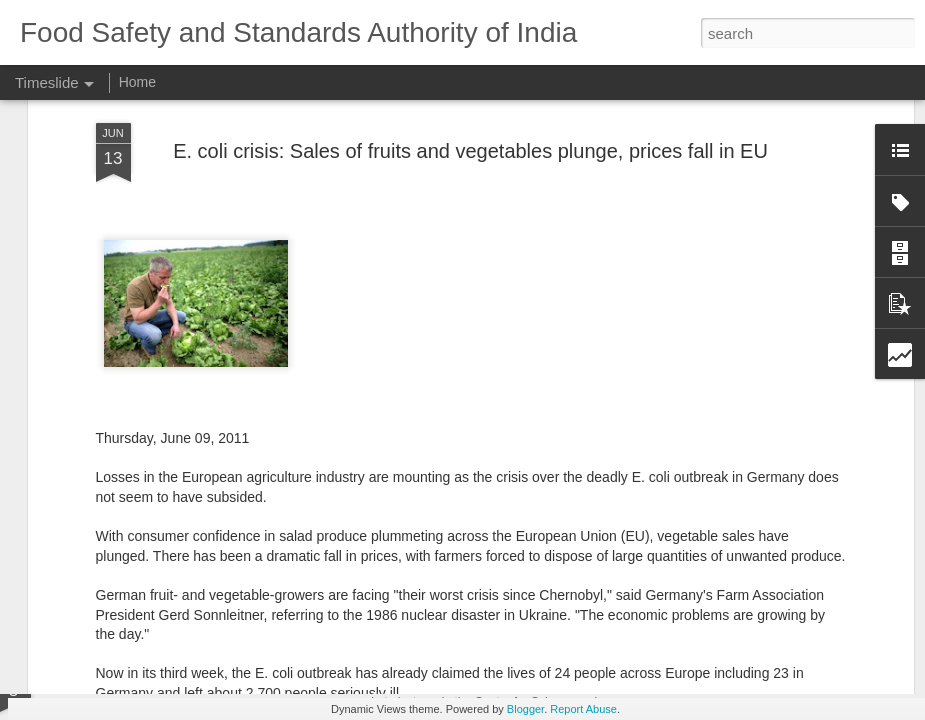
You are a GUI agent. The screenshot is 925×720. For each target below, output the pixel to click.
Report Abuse (583, 709)
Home (137, 82)
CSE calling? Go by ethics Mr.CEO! (512, 680)
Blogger (525, 709)
